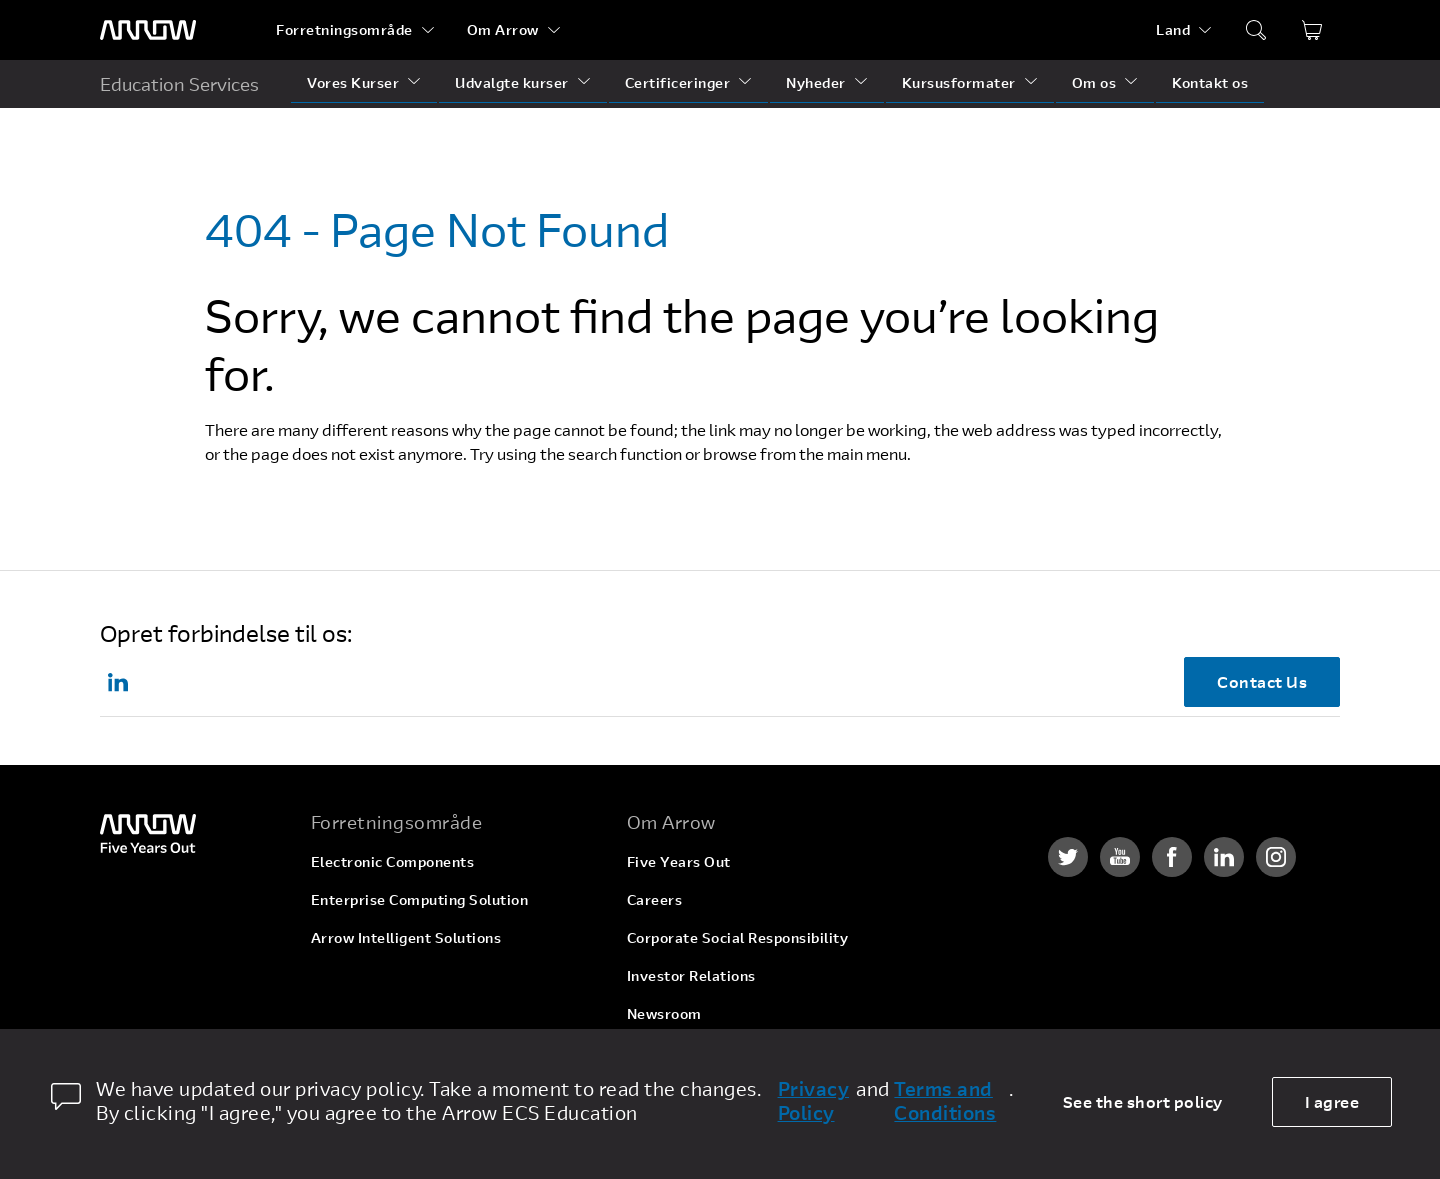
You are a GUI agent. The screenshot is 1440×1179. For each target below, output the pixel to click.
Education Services (179, 84)
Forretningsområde (344, 29)
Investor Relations (691, 975)
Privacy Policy (814, 1101)
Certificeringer (678, 82)
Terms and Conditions (945, 1101)
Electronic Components (393, 861)
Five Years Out (679, 861)
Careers (655, 899)
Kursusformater (959, 82)
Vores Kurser (353, 82)
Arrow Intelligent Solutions (406, 937)
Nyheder (816, 82)
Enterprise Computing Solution (420, 899)
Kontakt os (1210, 82)
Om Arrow (503, 29)
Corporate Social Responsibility (738, 937)
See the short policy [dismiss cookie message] (1143, 1101)
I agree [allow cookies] (1332, 1101)
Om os (1094, 82)
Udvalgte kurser (512, 82)
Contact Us (1262, 681)
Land (1173, 29)
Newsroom (664, 1013)
